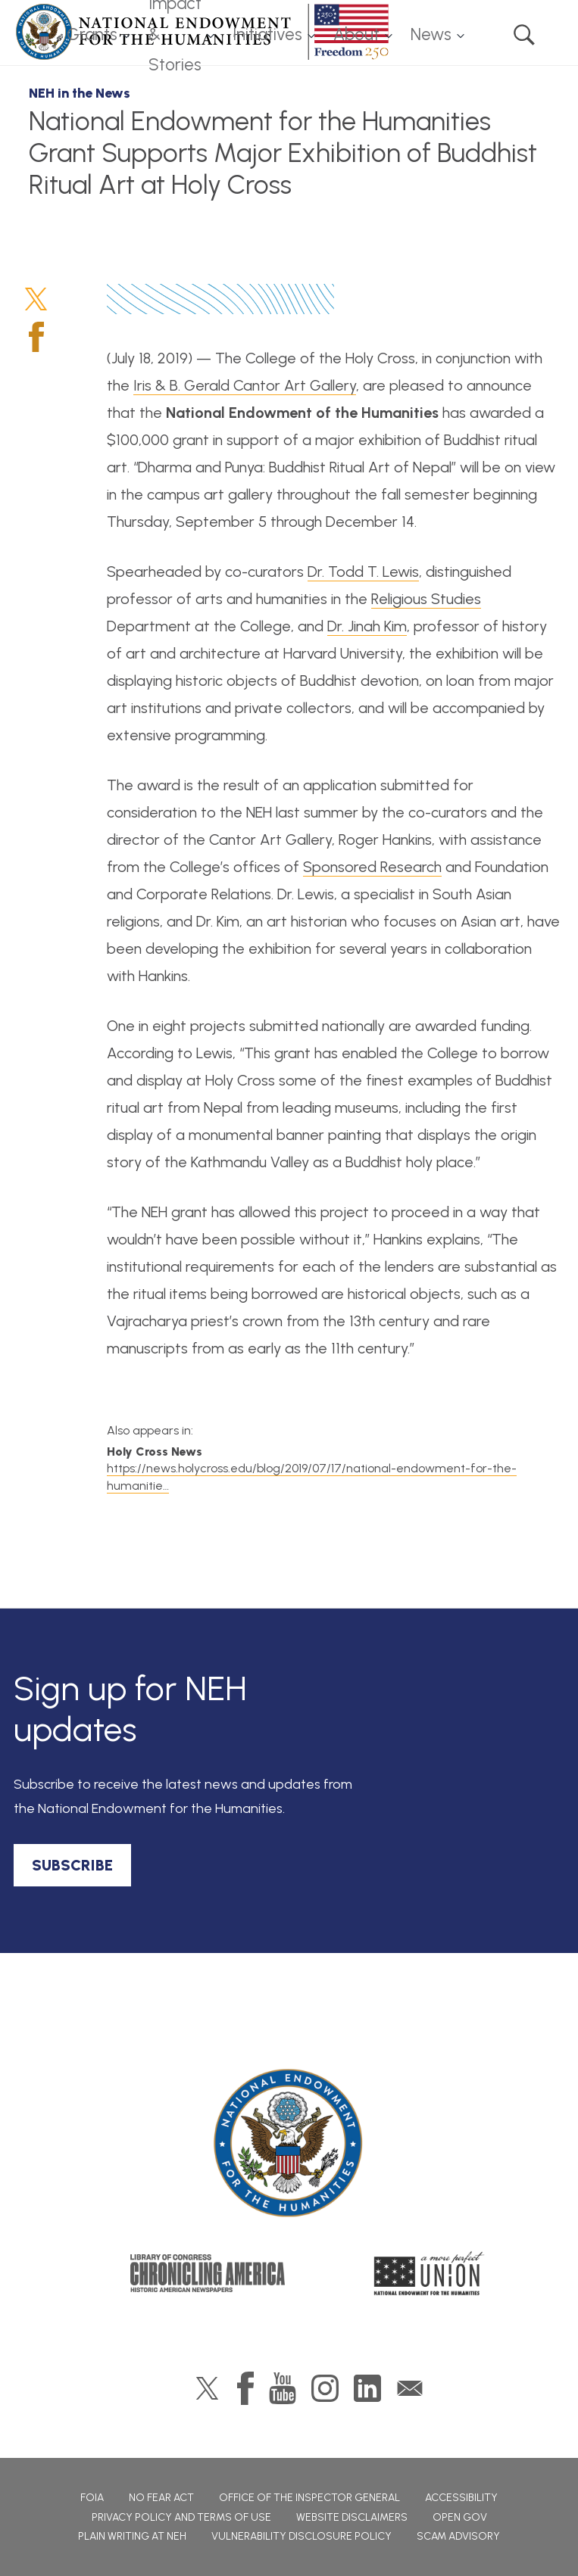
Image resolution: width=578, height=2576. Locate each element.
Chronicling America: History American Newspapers (207, 2273)
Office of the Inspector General (309, 2497)
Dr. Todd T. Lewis (363, 571)
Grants (92, 34)
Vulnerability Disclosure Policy (301, 2536)
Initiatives (267, 34)
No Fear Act (161, 2497)
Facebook (36, 337)
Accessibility (461, 2497)
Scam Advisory (458, 2536)
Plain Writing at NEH (132, 2536)
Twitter (36, 299)
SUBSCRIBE (72, 1865)
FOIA (92, 2497)
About (356, 34)
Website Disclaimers (352, 2517)
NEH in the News (79, 93)
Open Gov (460, 2517)
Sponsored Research (372, 867)
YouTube (282, 2388)
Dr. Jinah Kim (367, 626)
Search (524, 34)
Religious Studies (426, 599)
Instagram (325, 2388)
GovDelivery (409, 2388)
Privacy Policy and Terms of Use (181, 2517)
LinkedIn (367, 2388)
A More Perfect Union (429, 2273)
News (431, 34)
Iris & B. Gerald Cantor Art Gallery (244, 385)
